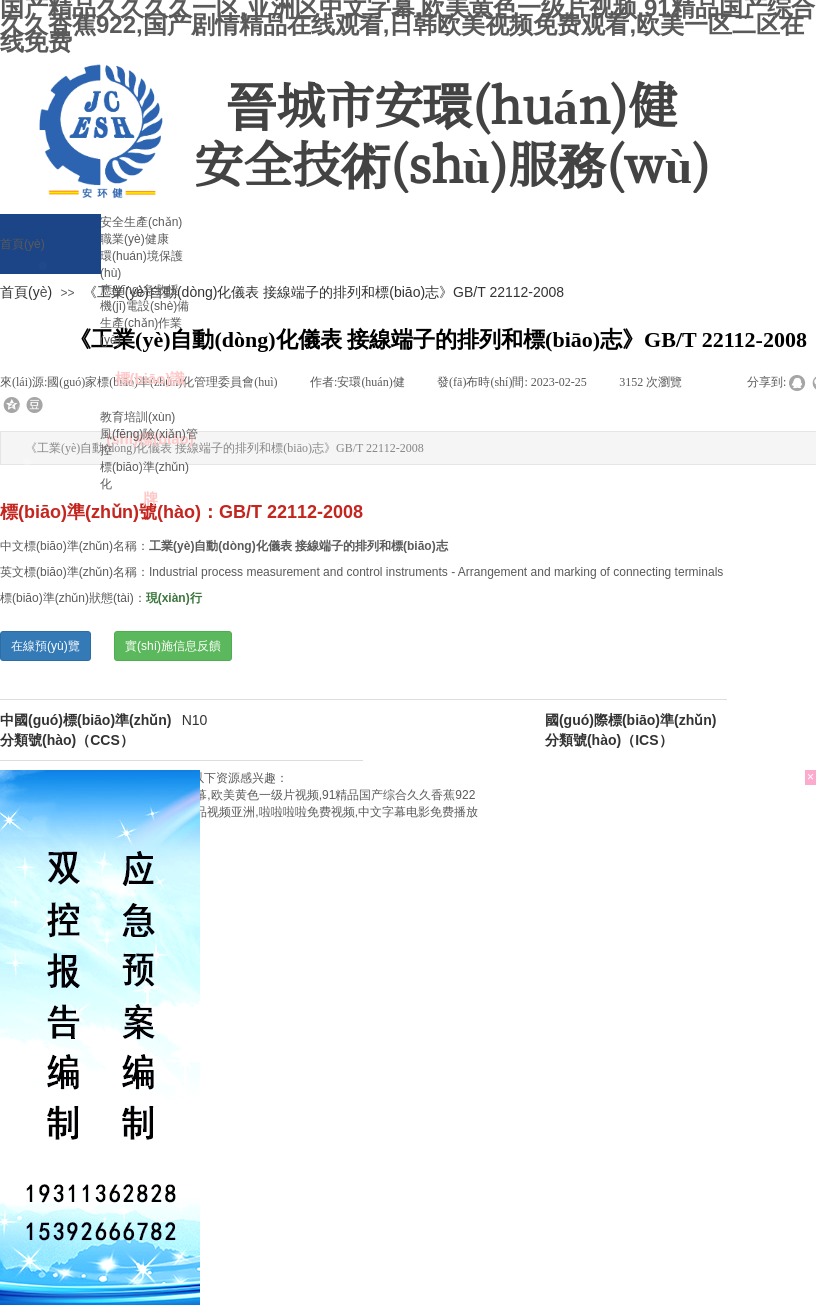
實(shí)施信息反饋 (173, 646)
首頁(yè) (26, 292)
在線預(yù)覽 (45, 646)
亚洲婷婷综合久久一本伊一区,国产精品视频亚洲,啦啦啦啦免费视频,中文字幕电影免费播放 (239, 812)
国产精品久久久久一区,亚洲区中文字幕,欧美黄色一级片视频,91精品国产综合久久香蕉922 (237, 795)
